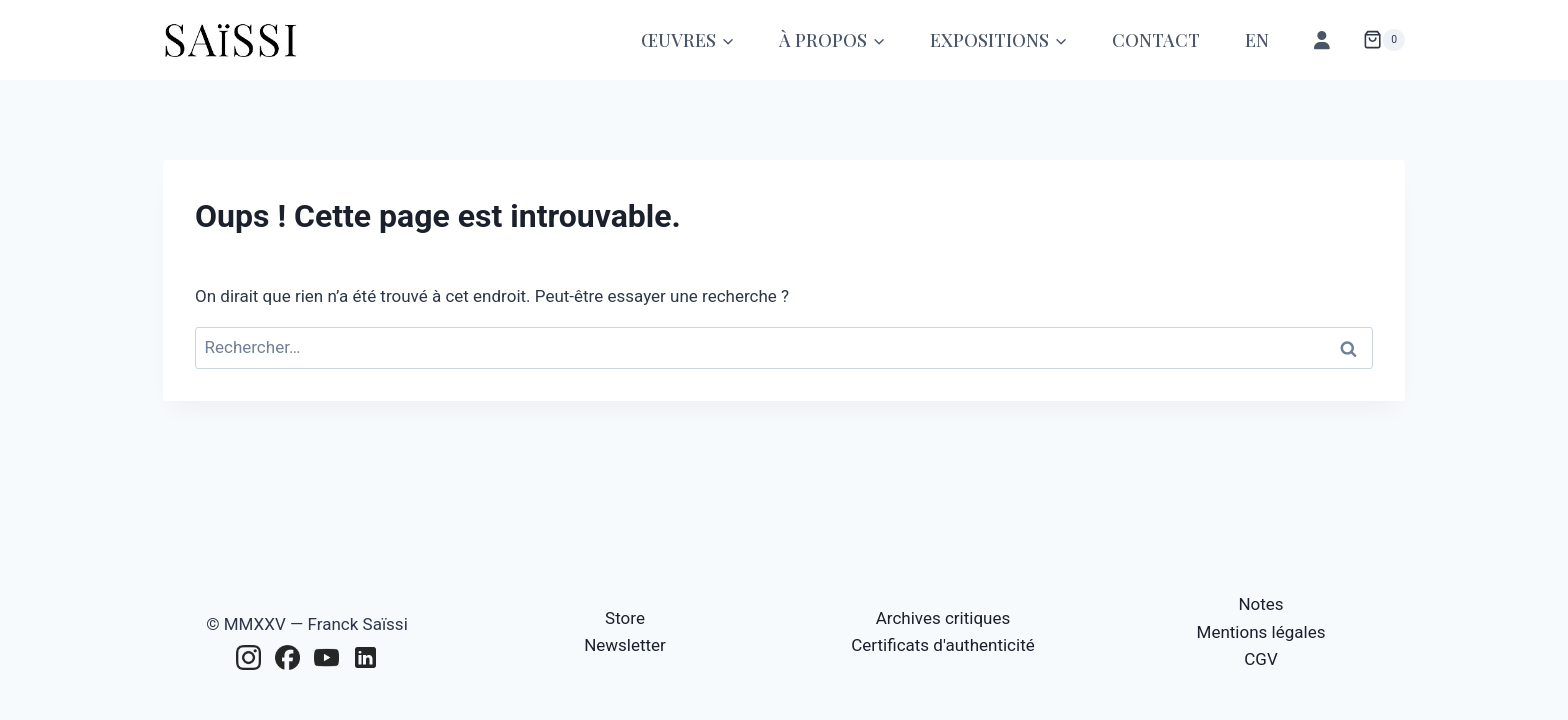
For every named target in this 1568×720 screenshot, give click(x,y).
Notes (1260, 604)
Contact (1156, 40)
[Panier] (1384, 40)
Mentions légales (1261, 632)
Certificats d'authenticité (942, 645)
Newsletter (625, 645)
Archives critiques (943, 618)
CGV (1260, 659)
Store (625, 618)
